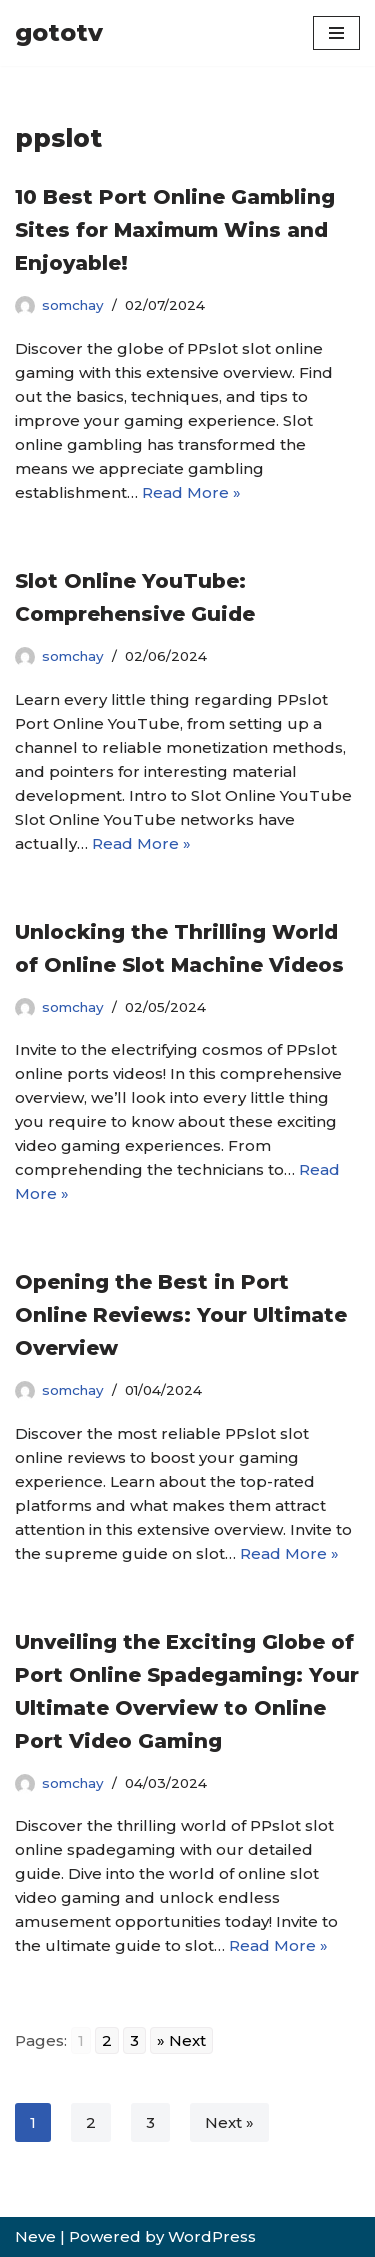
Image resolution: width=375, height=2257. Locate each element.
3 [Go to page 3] (134, 2040)
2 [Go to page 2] (107, 2040)
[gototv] (59, 33)
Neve (35, 2236)
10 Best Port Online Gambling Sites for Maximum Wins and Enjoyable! (175, 230)
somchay (73, 305)
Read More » (191, 492)
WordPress (212, 2236)
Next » (229, 2122)
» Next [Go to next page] (181, 2040)
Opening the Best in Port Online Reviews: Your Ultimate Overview (181, 1315)
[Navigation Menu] (336, 33)
